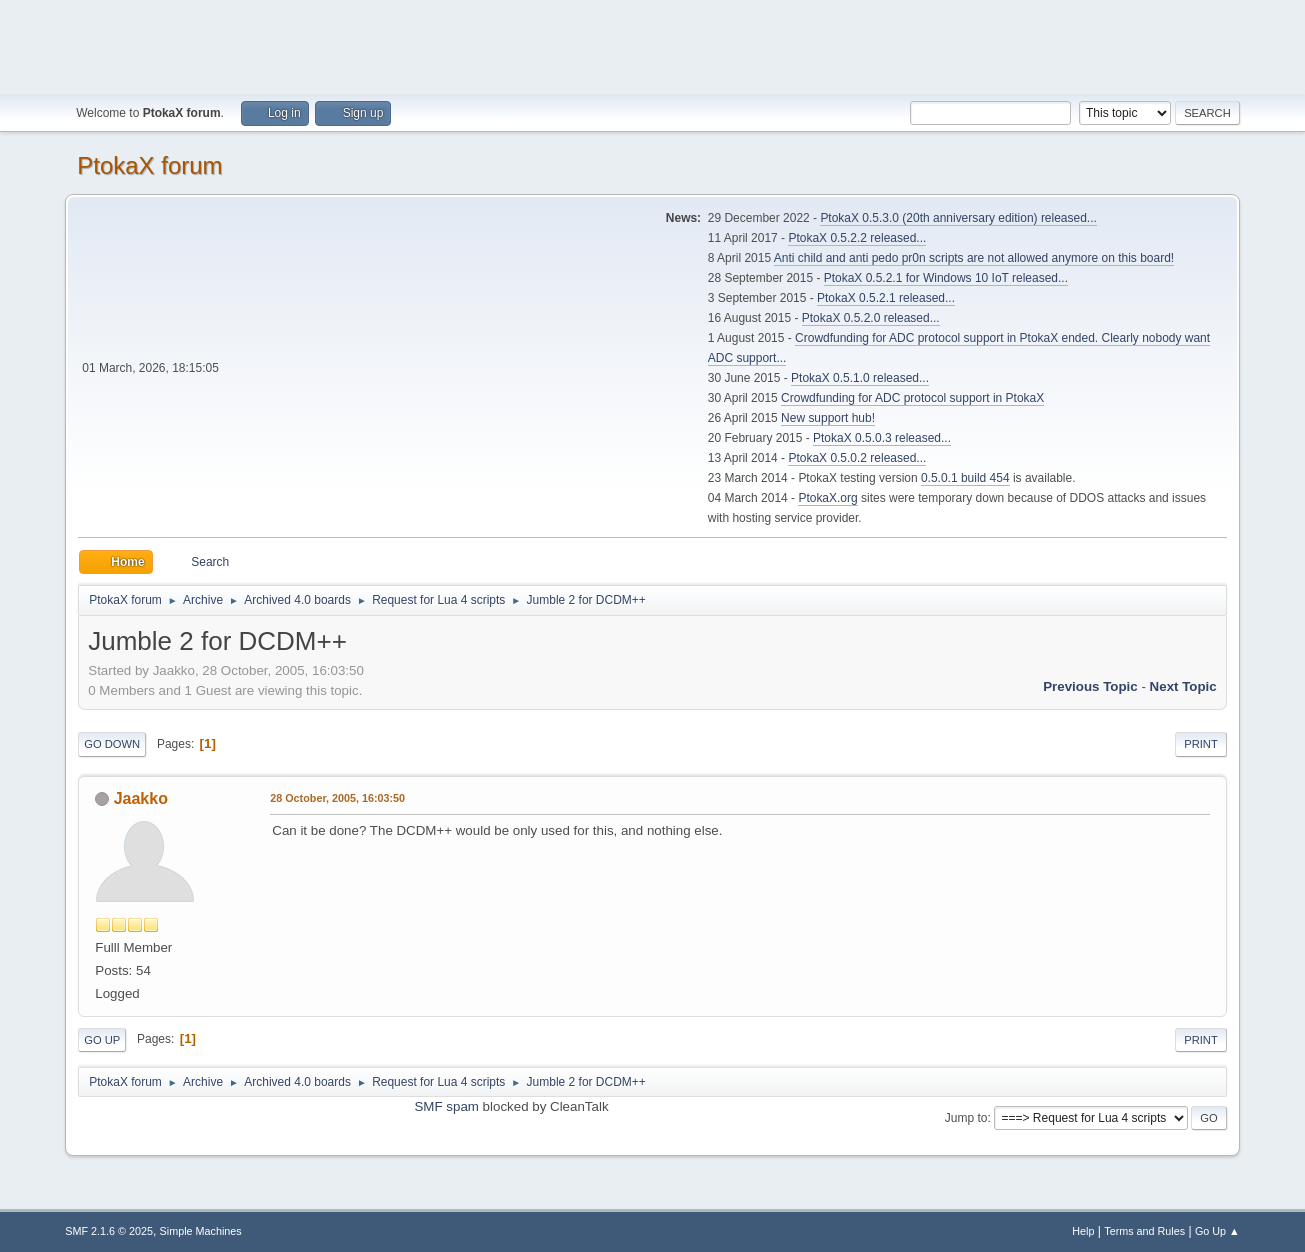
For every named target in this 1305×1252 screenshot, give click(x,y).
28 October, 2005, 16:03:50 (337, 798)
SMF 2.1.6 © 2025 (109, 1231)
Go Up (102, 1040)
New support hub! (828, 418)
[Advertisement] (653, 45)
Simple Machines (201, 1231)
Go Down (112, 744)
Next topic (1183, 686)
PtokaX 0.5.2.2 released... (857, 238)
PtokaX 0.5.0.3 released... (882, 438)
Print (1201, 744)
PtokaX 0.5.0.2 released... (857, 458)
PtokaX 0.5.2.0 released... (871, 318)
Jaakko (141, 798)
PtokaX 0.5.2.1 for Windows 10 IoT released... (946, 278)
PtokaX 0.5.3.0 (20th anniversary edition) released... (958, 218)
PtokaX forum (149, 165)
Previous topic (1090, 686)
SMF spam (446, 1106)
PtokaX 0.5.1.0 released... (860, 378)
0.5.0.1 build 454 (965, 478)
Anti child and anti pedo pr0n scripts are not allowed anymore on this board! (974, 258)
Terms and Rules (1144, 1231)
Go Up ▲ (1217, 1231)
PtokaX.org (827, 498)
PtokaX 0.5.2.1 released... (886, 298)
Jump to (966, 1118)
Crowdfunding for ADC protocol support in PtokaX (912, 398)
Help (1083, 1231)
